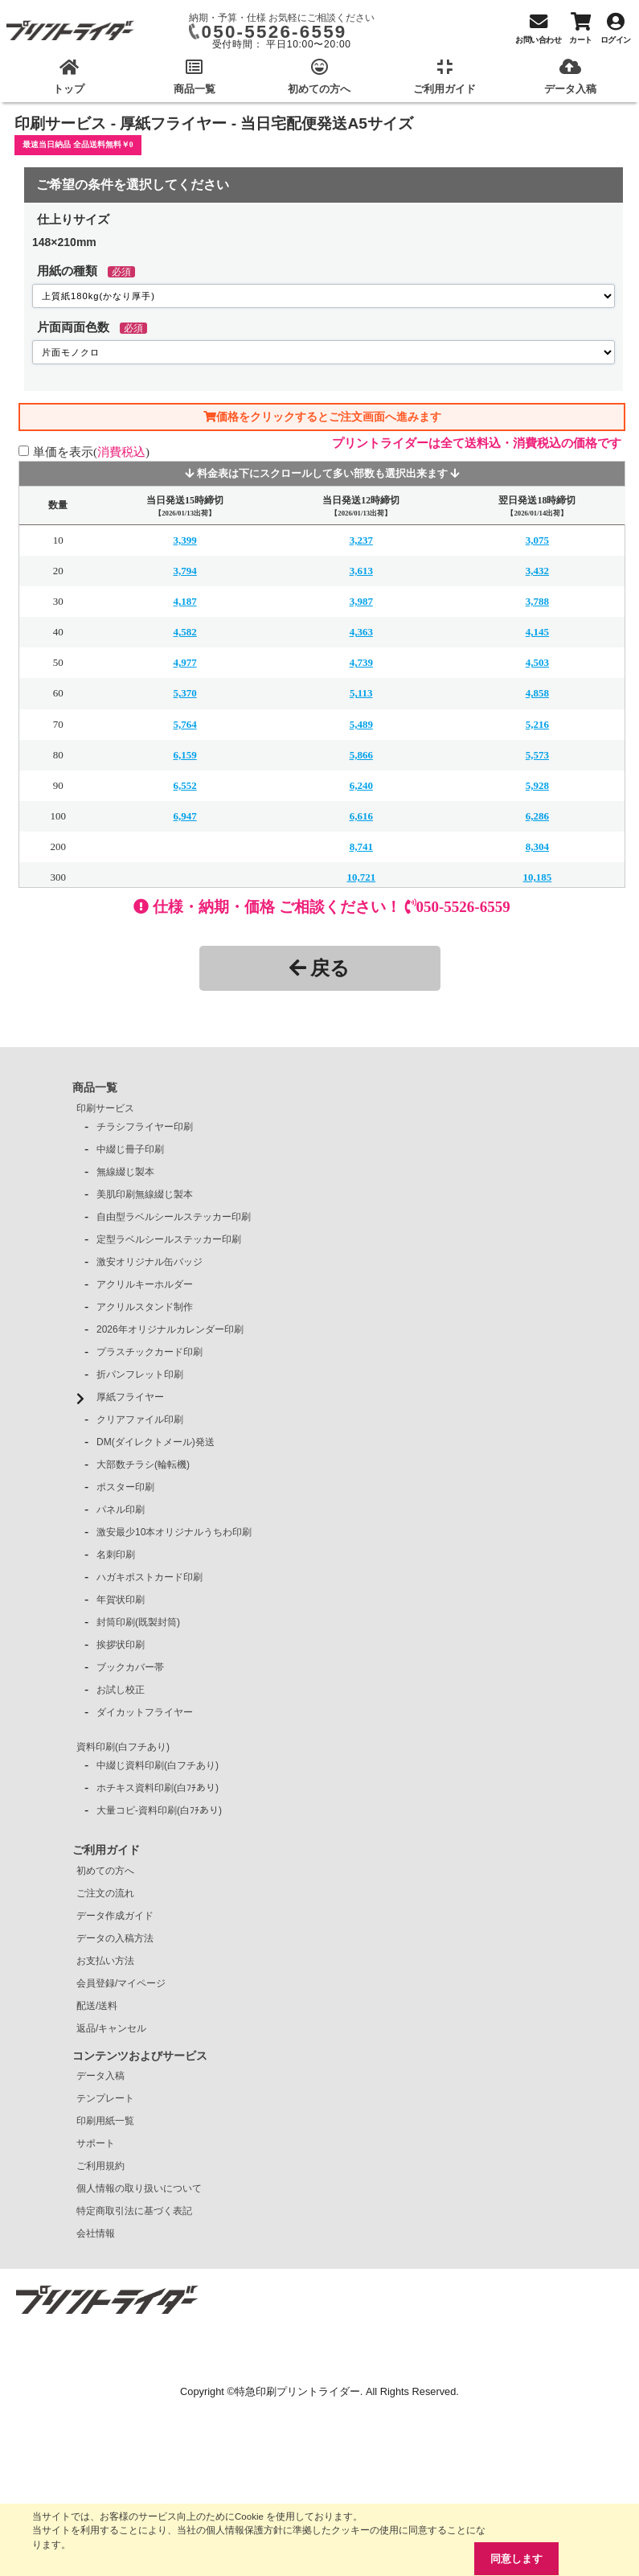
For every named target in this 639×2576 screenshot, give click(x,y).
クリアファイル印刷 (139, 1419)
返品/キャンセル (111, 2028)
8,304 (537, 846)
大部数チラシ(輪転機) (143, 1464)
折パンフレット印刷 (139, 1374)
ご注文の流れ (105, 1893)
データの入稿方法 (115, 1938)
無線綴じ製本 (125, 1171)
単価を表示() (91, 452)
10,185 (537, 877)
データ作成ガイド (115, 1915)
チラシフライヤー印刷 (144, 1126)
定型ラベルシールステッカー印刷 (168, 1239)
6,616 (361, 816)
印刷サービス (105, 1108)
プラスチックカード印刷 (149, 1352)
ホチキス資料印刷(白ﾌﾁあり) (157, 1787)
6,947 (184, 816)
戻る (319, 968)
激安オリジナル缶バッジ (149, 1261)
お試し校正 (120, 1689)
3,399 (184, 540)
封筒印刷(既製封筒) (138, 1622)
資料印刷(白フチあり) (123, 1746)
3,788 (537, 601)
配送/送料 (96, 2005)
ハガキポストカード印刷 (149, 1577)
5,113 (361, 693)
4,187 (184, 601)
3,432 (537, 570)
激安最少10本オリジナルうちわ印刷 (174, 1532)
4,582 (184, 632)
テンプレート (105, 2098)
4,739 (361, 662)
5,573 (537, 755)
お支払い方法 (105, 1960)
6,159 (184, 755)
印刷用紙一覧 (105, 2120)
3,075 (537, 540)
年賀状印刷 (120, 1599)
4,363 (361, 632)
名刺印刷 (115, 1554)
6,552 (184, 785)
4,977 (184, 662)
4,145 (537, 632)
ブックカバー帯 (130, 1667)
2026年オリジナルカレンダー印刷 (170, 1329)
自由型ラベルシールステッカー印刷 (173, 1216)
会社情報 (95, 2233)
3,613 (361, 570)
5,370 (184, 693)
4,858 (537, 693)
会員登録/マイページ (121, 1983)
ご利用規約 (100, 2165)
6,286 (537, 816)
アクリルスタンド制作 (144, 1307)
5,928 (537, 785)
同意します (516, 2559)
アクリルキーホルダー (144, 1284)
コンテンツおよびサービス (139, 2055)
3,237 (361, 540)
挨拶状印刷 (120, 1644)
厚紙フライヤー (130, 1397)
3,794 (184, 570)
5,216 (537, 724)
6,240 (361, 785)
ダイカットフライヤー (144, 1712)
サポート (95, 2143)
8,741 (361, 846)
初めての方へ (105, 1870)
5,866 (361, 755)
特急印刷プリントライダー (297, 2391)
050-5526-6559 (274, 32)
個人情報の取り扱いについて (139, 2188)
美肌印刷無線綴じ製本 (144, 1194)
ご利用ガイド (106, 1849)
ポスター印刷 (125, 1487)
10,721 (360, 877)
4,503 (537, 662)
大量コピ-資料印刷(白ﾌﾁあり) (159, 1810)
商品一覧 (94, 1087)
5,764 (184, 724)
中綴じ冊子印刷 (130, 1149)
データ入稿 (100, 2075)
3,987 (361, 601)
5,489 (361, 724)
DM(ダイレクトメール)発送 (155, 1442)
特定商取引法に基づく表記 (134, 2211)
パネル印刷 (120, 1509)
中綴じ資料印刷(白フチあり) (157, 1765)
